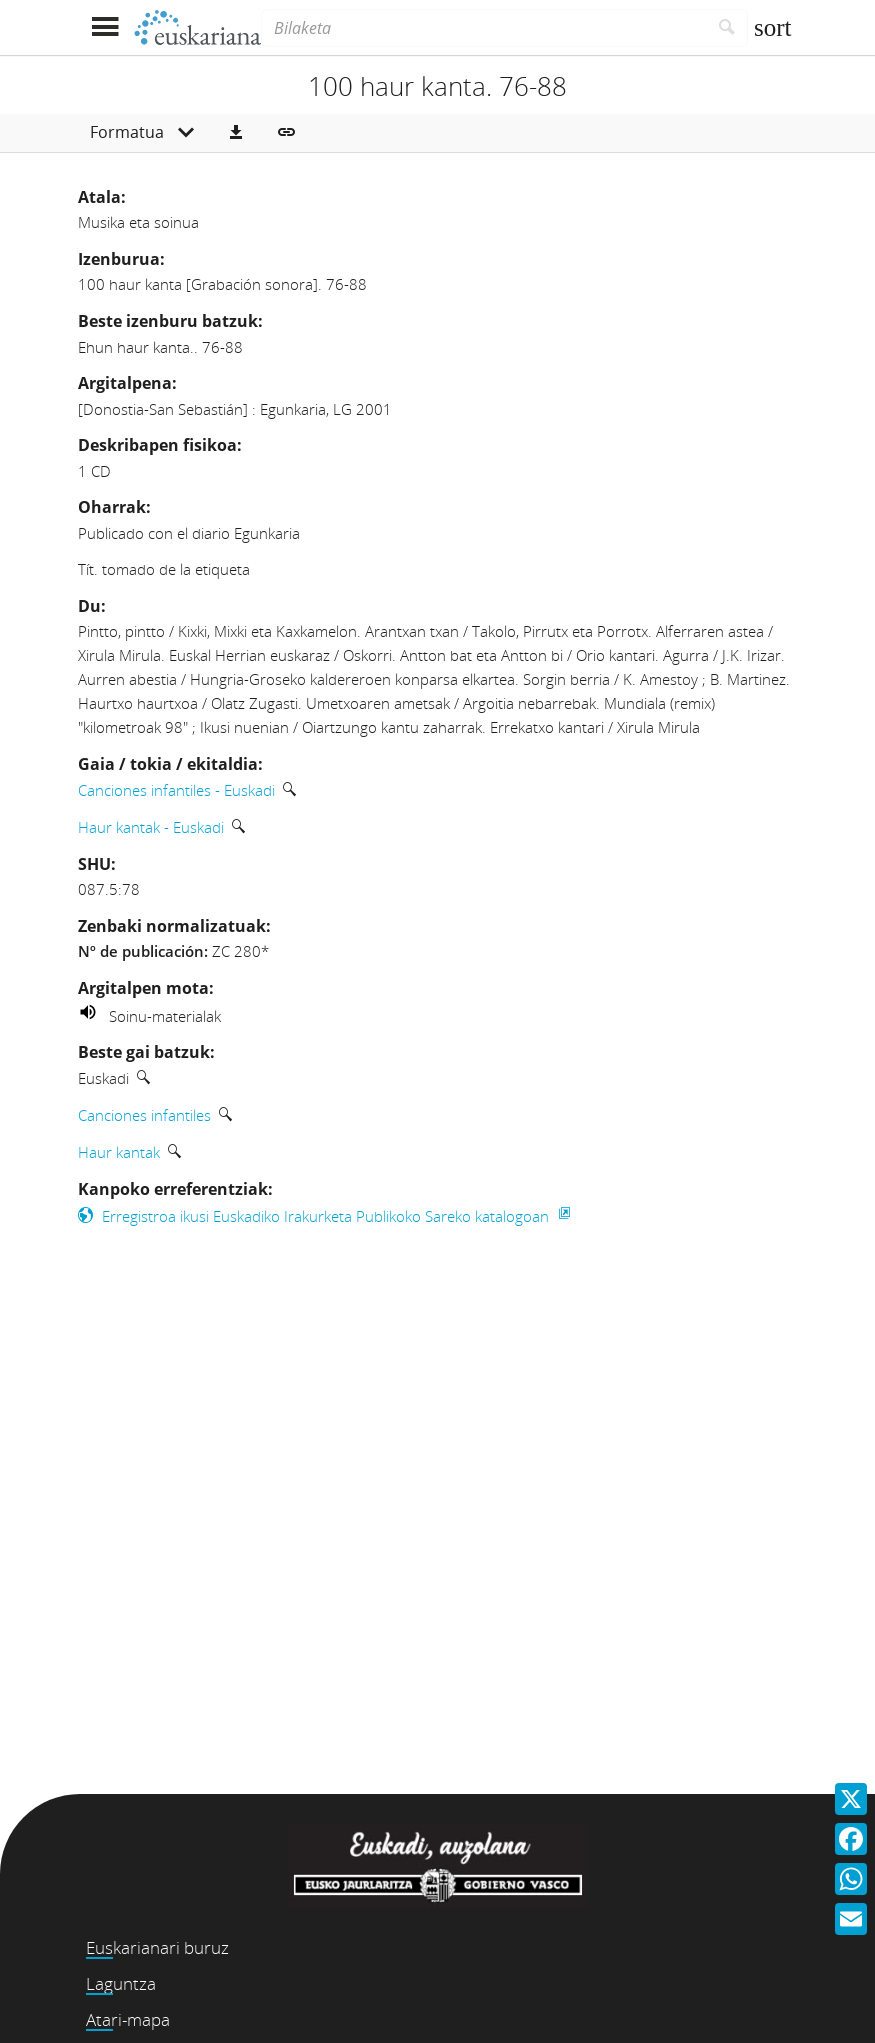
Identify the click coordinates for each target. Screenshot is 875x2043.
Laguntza (121, 1983)
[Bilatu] (727, 28)
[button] (236, 133)
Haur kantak (119, 1152)
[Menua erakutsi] (105, 27)
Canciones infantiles (144, 1115)
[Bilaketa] (484, 28)
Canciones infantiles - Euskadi (176, 790)
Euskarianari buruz (157, 1947)
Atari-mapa (128, 2019)
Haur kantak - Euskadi (151, 827)
